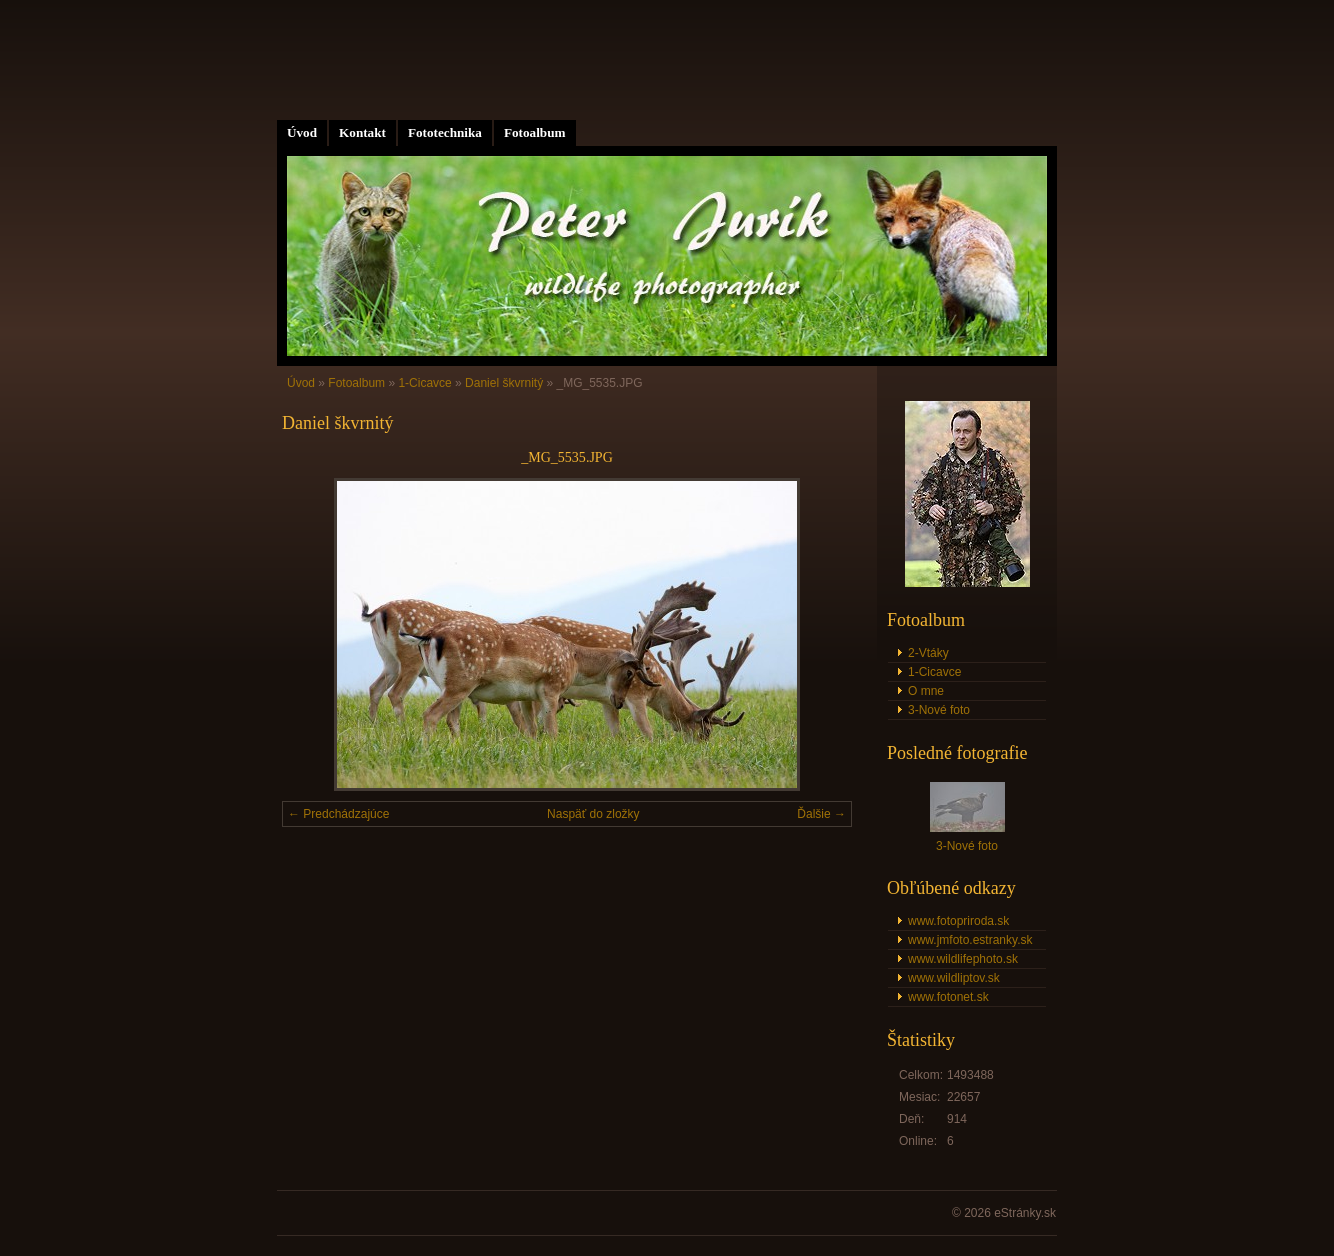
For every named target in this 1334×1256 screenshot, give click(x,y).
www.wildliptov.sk (954, 978)
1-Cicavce (424, 383)
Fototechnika (445, 132)
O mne (926, 691)
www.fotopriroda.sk (958, 921)
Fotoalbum (535, 132)
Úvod (302, 132)
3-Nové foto (939, 710)
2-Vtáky (928, 653)
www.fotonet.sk (948, 997)
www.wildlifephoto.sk (963, 959)
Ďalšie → (821, 814)
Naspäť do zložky (593, 814)
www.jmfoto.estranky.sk (970, 940)
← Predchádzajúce (338, 814)
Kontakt (362, 132)
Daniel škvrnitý (504, 383)
